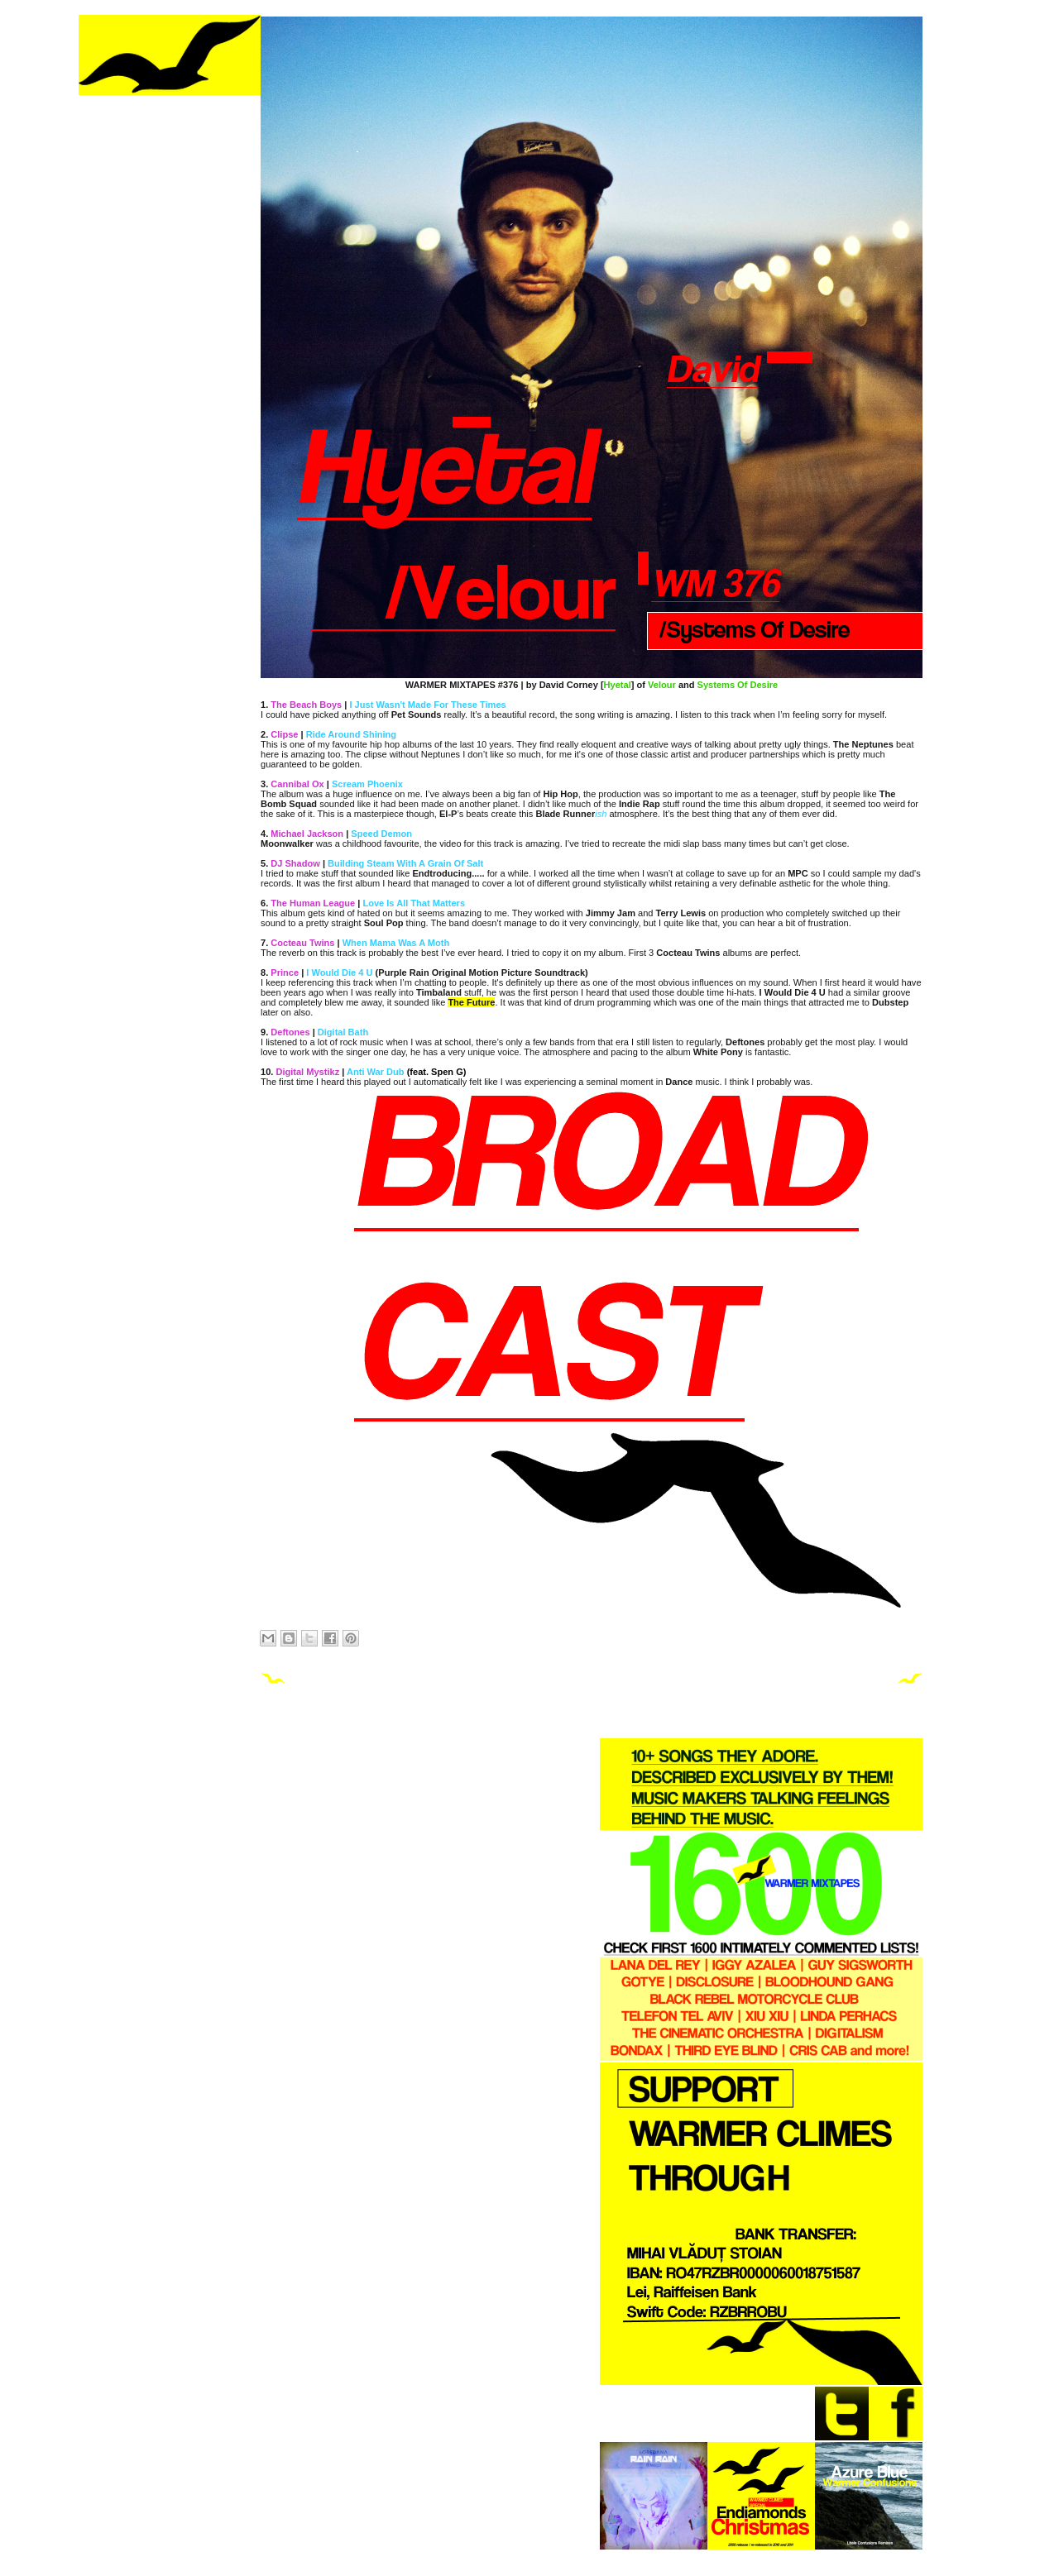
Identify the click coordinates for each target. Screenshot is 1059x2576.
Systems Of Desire (738, 685)
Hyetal (617, 685)
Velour (662, 685)
